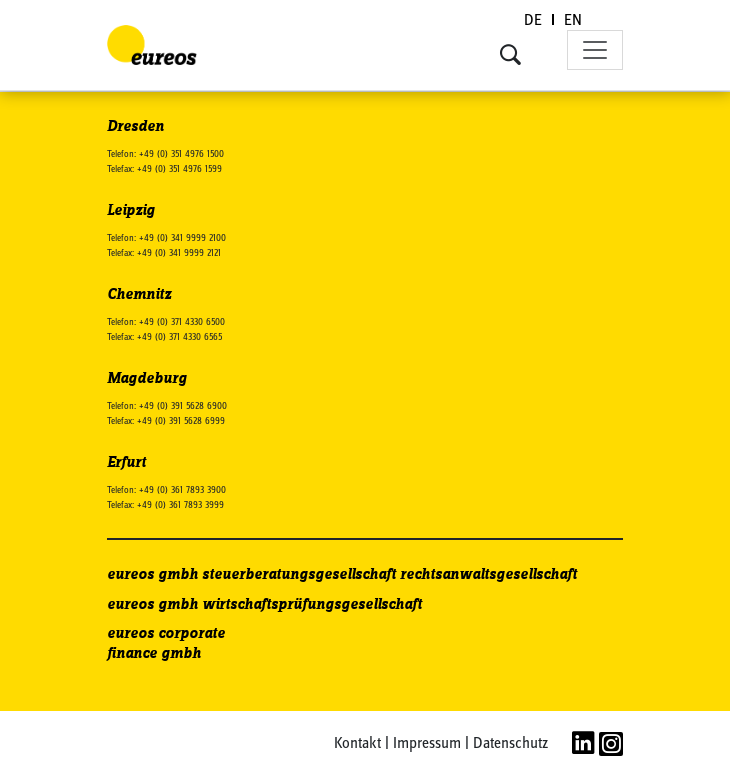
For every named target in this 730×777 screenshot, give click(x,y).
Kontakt (357, 744)
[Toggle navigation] (595, 50)
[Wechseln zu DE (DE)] (534, 21)
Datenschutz (510, 744)
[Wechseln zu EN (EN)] (573, 21)
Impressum (427, 744)
